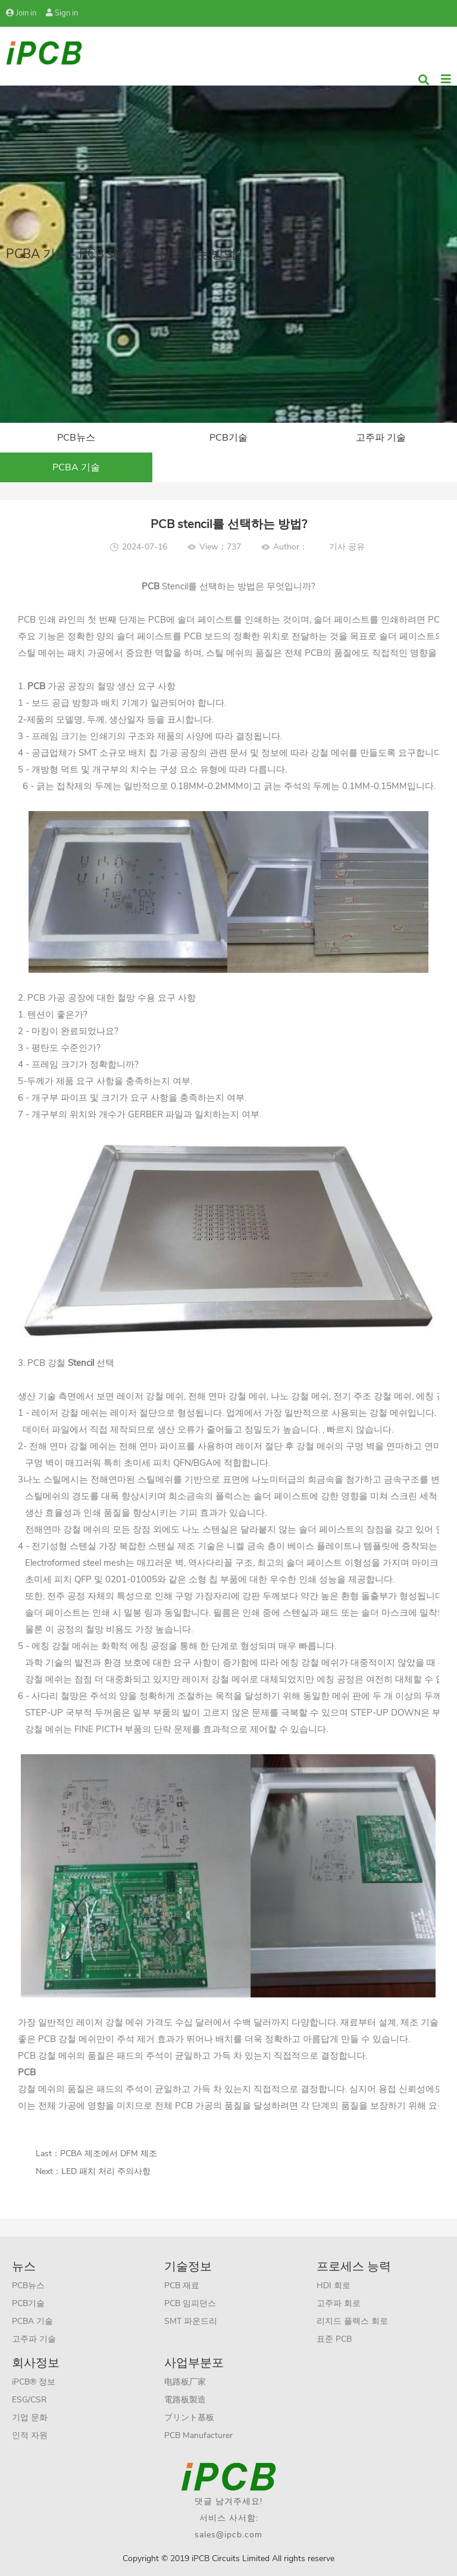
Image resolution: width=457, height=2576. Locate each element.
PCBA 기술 (76, 467)
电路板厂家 (185, 2381)
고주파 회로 (339, 2303)
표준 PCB (334, 2339)
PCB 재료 (181, 2285)
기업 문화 (30, 2417)
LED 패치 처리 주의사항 (106, 2171)
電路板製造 (185, 2399)
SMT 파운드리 (190, 2321)
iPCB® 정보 (33, 2381)
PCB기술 (228, 437)
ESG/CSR (29, 2399)
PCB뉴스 (76, 437)
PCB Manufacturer (198, 2435)
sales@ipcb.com (228, 2534)
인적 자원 (30, 2435)
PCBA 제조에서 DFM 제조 (108, 2153)
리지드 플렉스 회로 (352, 2321)
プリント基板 (189, 2417)
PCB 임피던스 (190, 2303)
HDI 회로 (333, 2285)
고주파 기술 (381, 437)
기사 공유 (347, 546)
